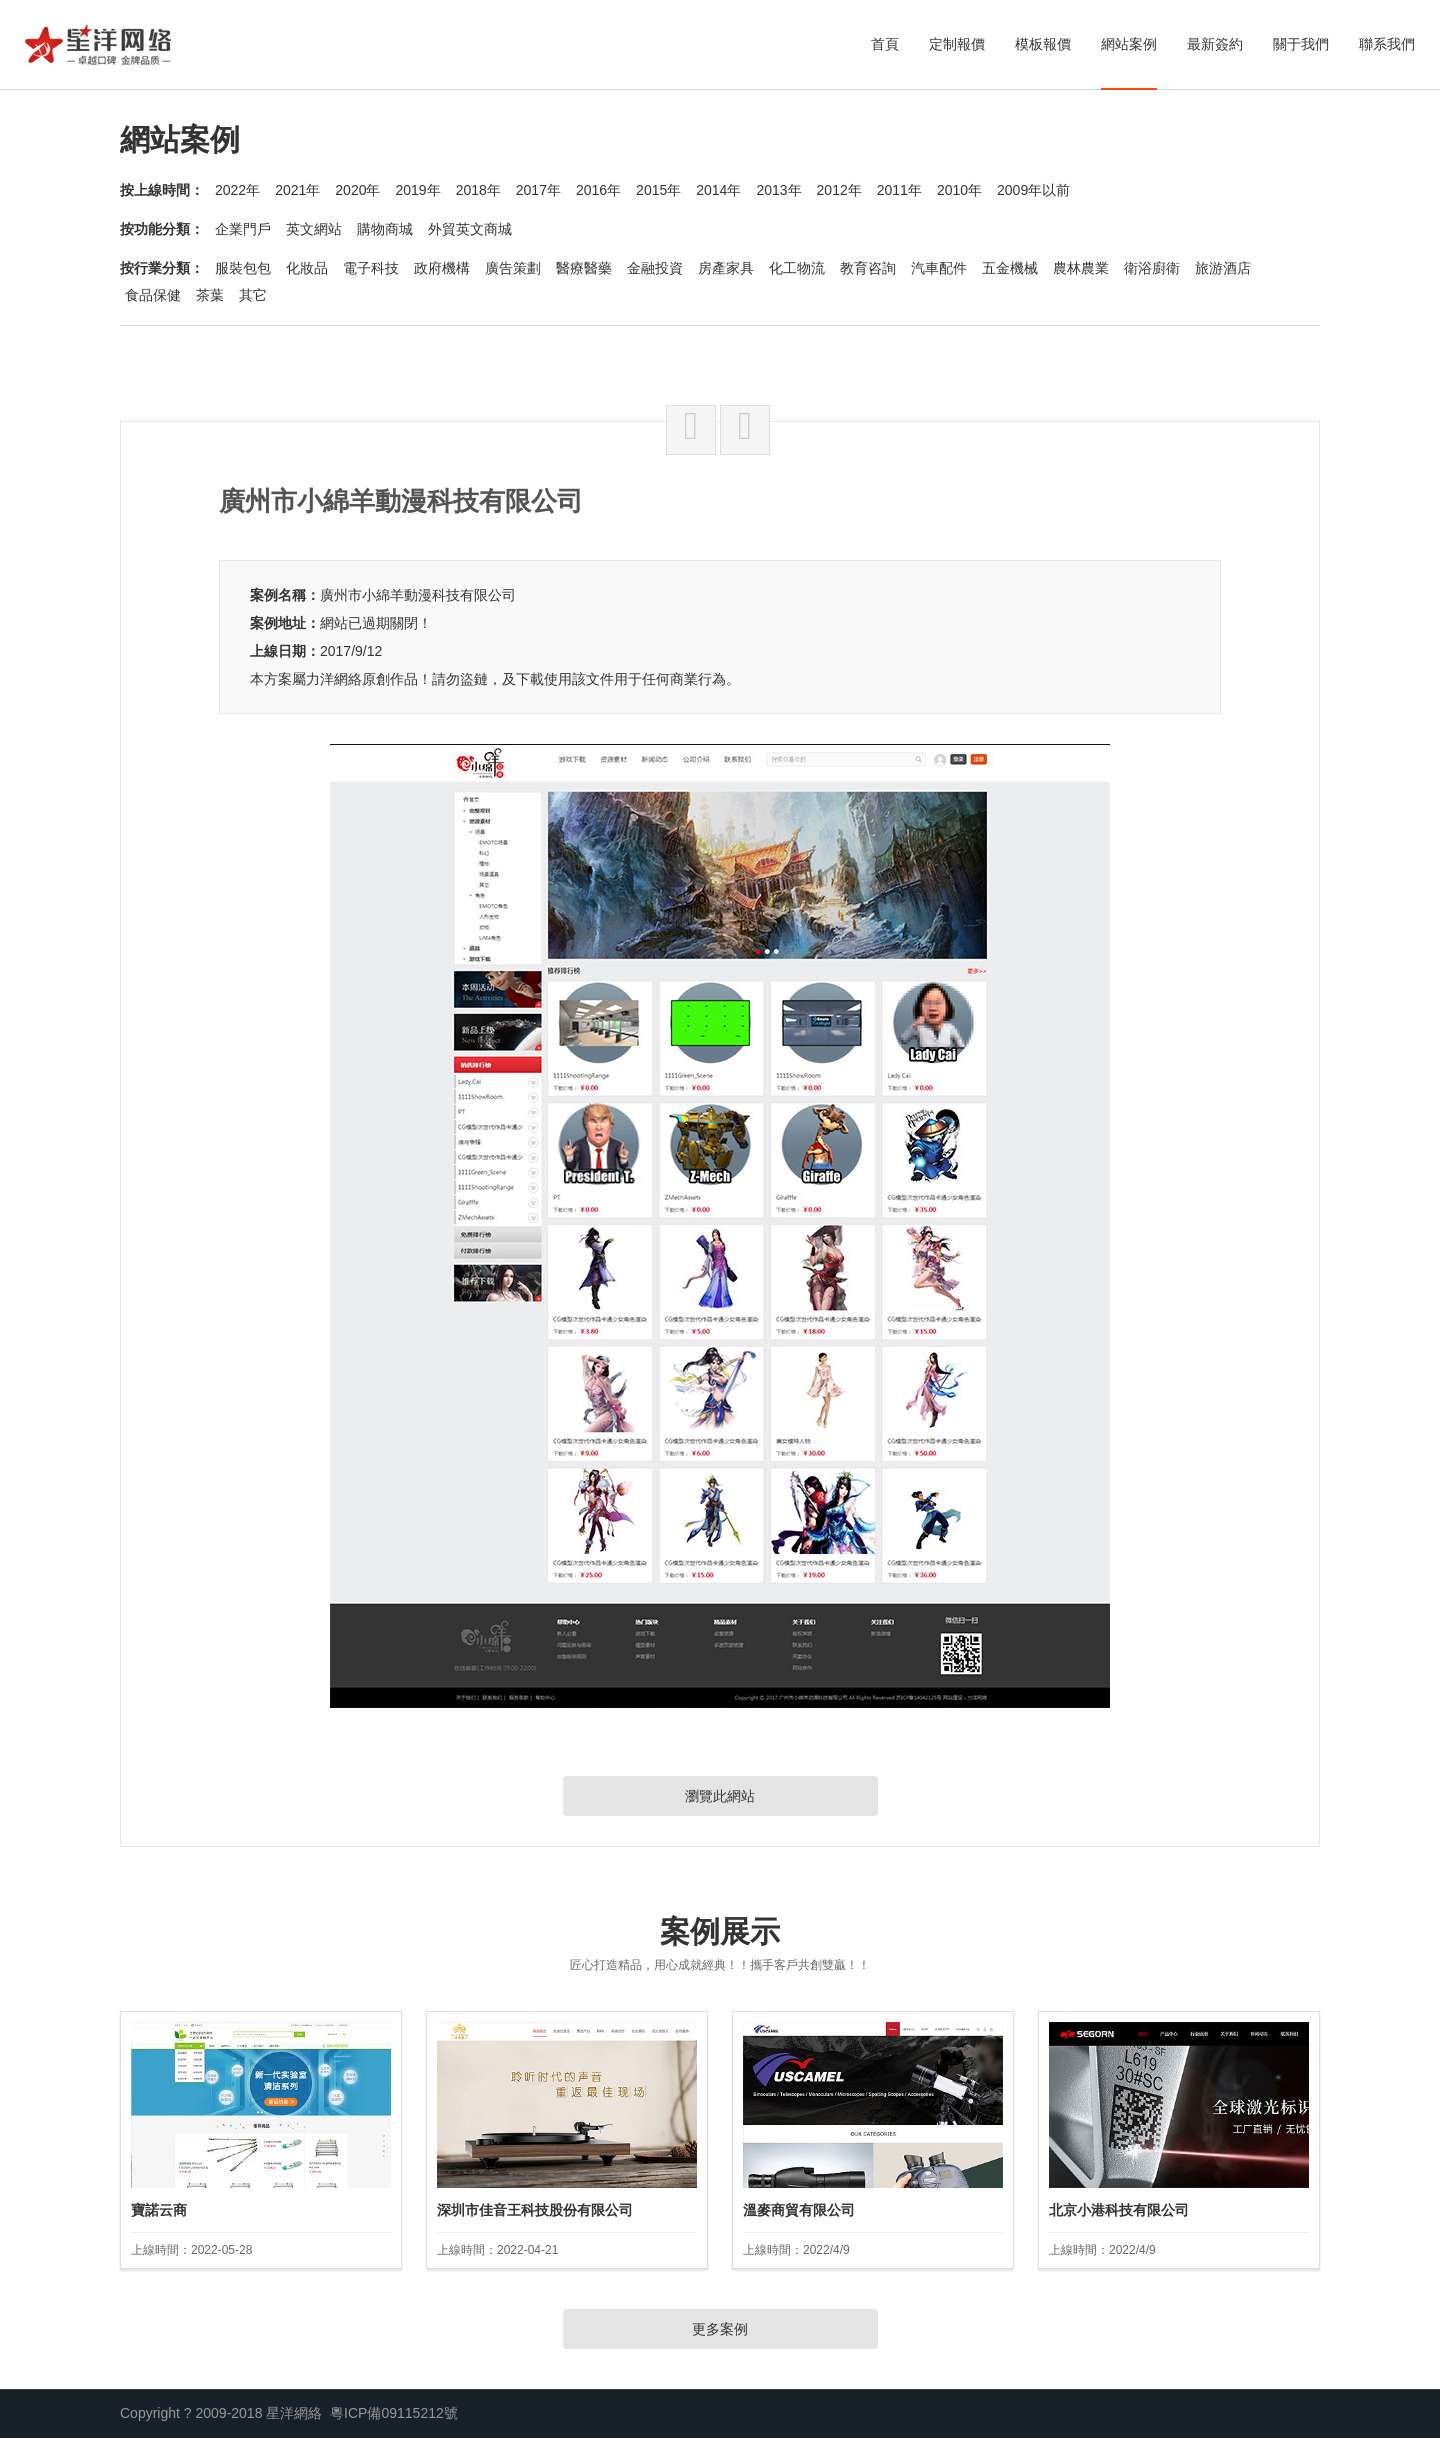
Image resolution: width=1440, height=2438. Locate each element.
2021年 (297, 190)
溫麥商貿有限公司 (799, 2210)
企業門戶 (243, 229)
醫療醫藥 (584, 268)
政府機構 (442, 268)
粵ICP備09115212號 (394, 2413)
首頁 (885, 44)
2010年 (959, 190)
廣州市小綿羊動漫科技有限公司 (418, 595)
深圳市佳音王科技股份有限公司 (535, 2210)
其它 (253, 295)
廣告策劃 (513, 268)
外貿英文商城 (470, 229)
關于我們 (1301, 44)
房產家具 (726, 268)
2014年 (718, 190)
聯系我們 (1387, 44)
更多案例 (720, 2329)
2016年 (598, 190)
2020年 (357, 190)
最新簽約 (1215, 44)
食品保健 (153, 295)
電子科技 (371, 268)
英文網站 (314, 229)
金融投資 (655, 268)
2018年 (478, 190)
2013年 (778, 190)
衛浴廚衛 (1152, 268)
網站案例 (1129, 44)
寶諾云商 (159, 2210)
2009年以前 (1033, 190)
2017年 (538, 190)
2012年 (839, 190)
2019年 (417, 190)
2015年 (658, 190)
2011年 (899, 190)
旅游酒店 (1223, 268)
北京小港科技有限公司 (1119, 2210)
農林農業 (1081, 268)
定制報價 (957, 44)
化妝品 (307, 268)
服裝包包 (243, 268)
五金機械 (1010, 268)
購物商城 (385, 229)
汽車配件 (939, 268)
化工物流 (797, 268)
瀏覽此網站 (720, 1796)
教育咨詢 (868, 268)
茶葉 (210, 295)
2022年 (237, 190)
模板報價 (1043, 44)
